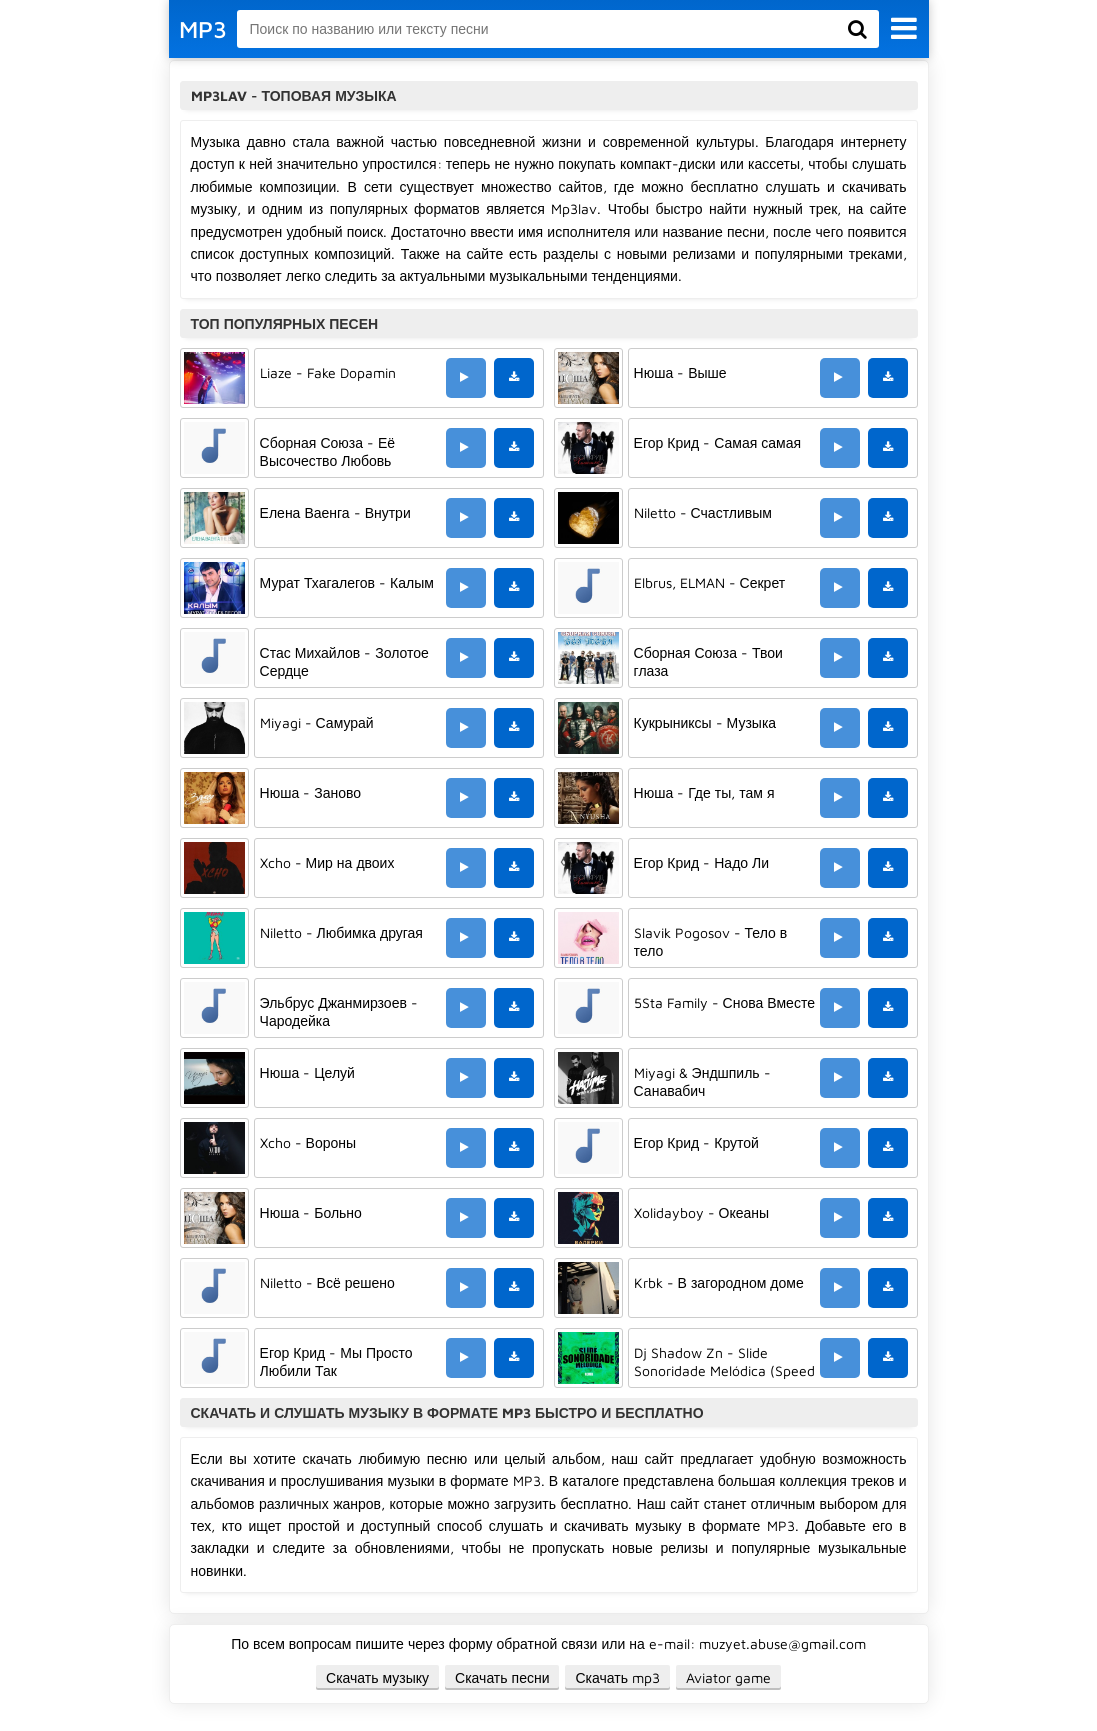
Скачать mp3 (617, 1677)
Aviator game (728, 1677)
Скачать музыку (377, 1677)
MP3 (203, 29)
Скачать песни (502, 1677)
